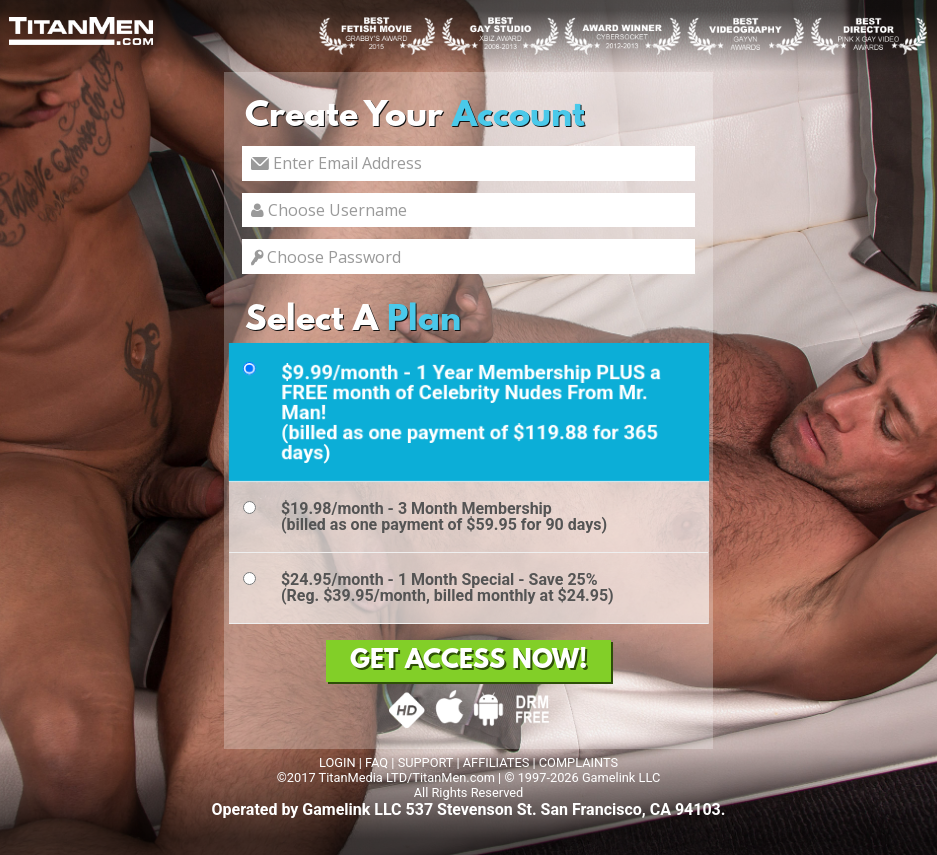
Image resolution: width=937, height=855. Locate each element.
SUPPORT (426, 762)
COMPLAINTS (578, 762)
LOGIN (337, 762)
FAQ (376, 762)
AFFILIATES (496, 762)
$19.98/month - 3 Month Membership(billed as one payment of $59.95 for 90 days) (444, 516)
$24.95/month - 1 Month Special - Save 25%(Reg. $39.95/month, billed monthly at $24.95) (447, 587)
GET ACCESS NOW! (468, 661)
